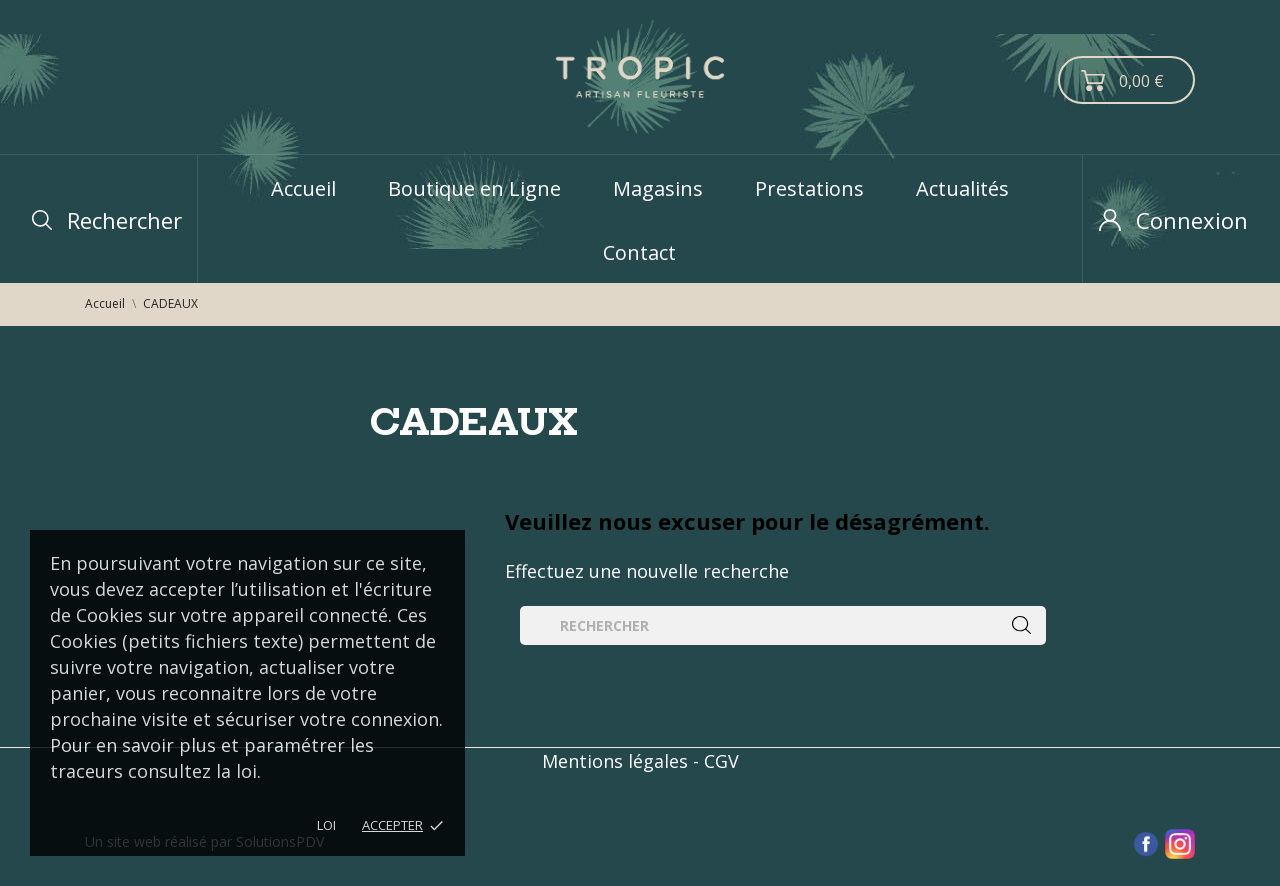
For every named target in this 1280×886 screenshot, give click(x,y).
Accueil (303, 188)
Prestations (809, 188)
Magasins (658, 188)
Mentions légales (615, 761)
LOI (326, 825)
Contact (639, 252)
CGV (721, 761)
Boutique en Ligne (474, 188)
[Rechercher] (783, 625)
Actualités (962, 188)
